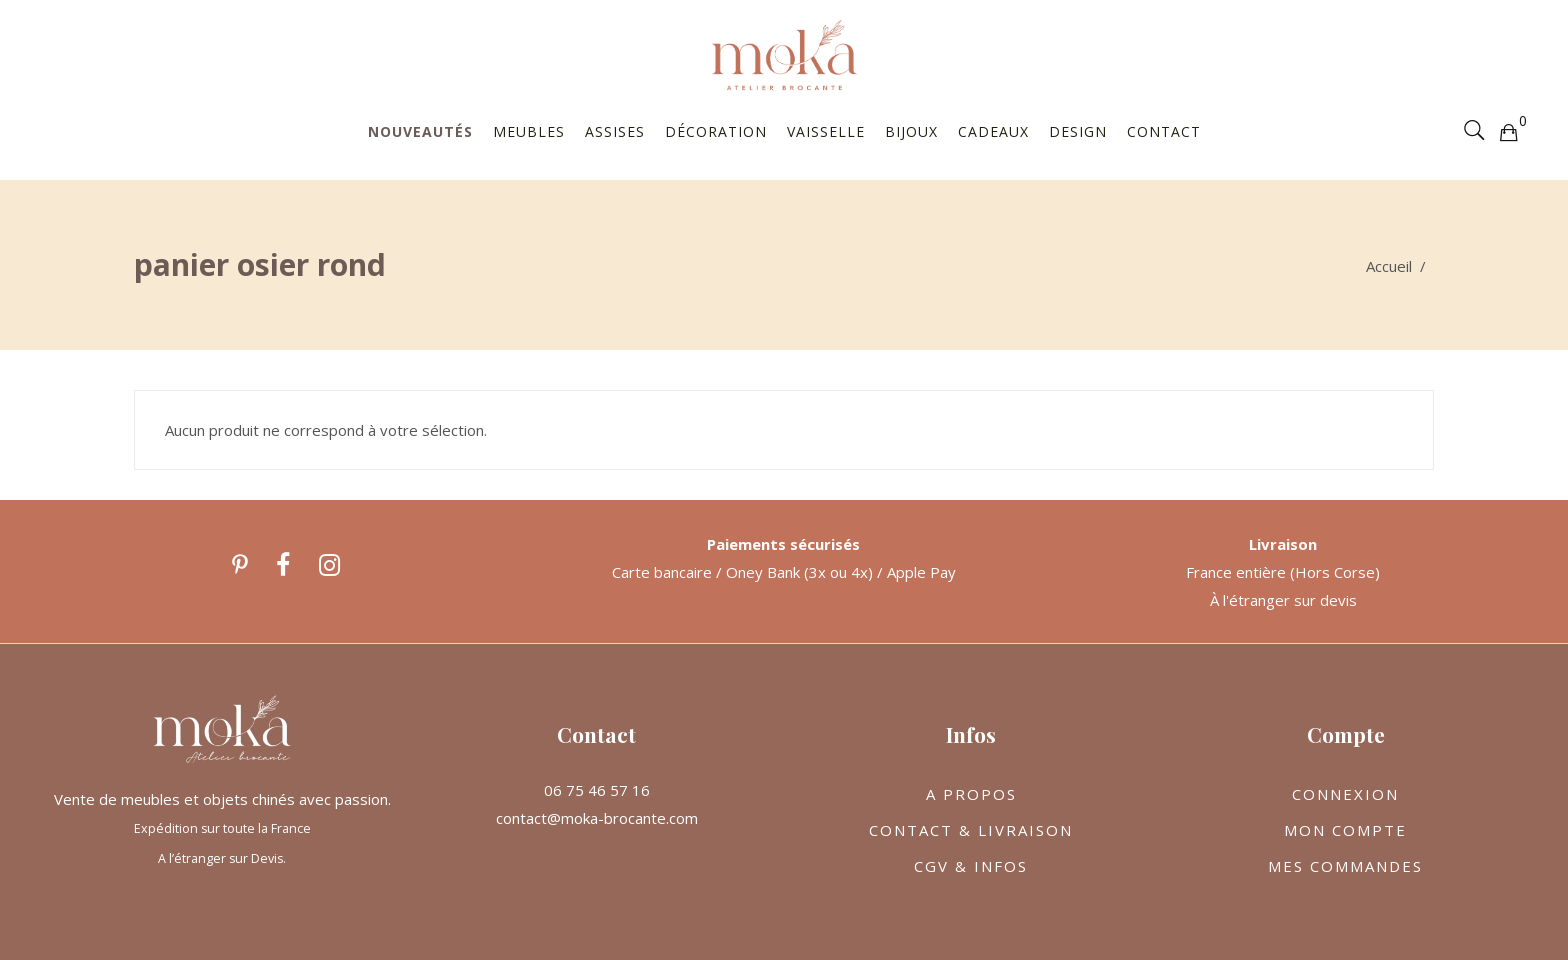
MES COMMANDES (1345, 866)
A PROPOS (971, 794)
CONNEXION (1345, 794)
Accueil (1389, 266)
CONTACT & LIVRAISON (971, 830)
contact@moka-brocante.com (597, 818)
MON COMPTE (1345, 830)
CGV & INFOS (971, 866)
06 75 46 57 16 (597, 790)
